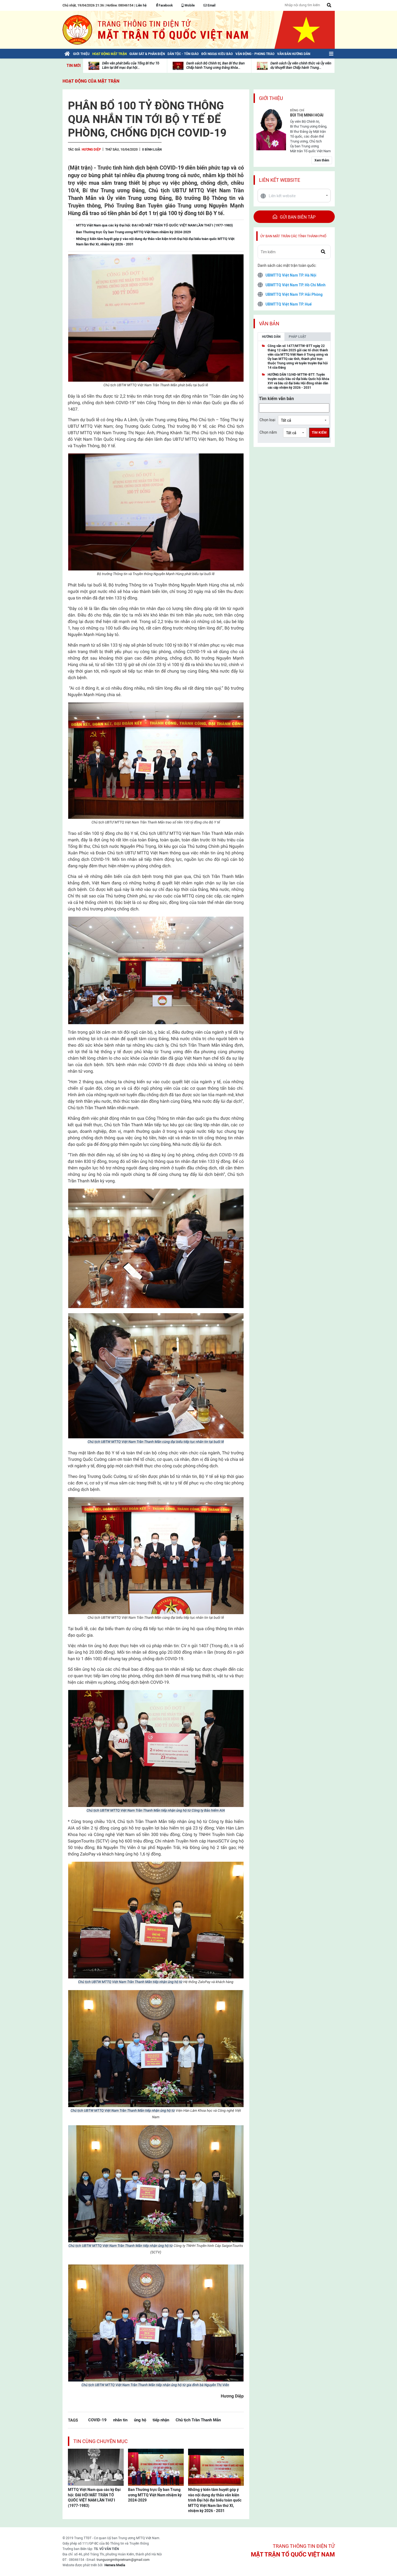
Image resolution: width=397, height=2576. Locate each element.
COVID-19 (97, 2420)
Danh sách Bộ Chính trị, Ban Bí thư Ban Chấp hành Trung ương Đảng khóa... (215, 65)
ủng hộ (140, 2420)
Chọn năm (268, 432)
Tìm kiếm (319, 432)
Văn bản (269, 323)
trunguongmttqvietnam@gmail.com (123, 2560)
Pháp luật (297, 337)
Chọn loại (267, 420)
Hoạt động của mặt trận (91, 81)
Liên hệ (141, 5)
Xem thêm (321, 160)
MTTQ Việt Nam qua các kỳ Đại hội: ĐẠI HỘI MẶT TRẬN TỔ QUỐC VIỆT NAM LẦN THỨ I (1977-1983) (94, 2497)
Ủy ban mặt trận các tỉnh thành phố (293, 236)
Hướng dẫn (271, 337)
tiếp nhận (161, 2420)
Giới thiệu (271, 98)
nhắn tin (120, 2420)
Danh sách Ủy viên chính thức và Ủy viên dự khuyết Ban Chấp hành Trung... (300, 65)
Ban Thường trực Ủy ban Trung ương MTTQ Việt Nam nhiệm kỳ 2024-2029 (155, 2494)
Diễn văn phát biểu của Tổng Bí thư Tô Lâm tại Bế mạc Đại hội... (130, 65)
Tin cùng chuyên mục (100, 2441)
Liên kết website (279, 180)
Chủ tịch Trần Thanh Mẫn (198, 2420)
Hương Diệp (91, 149)
